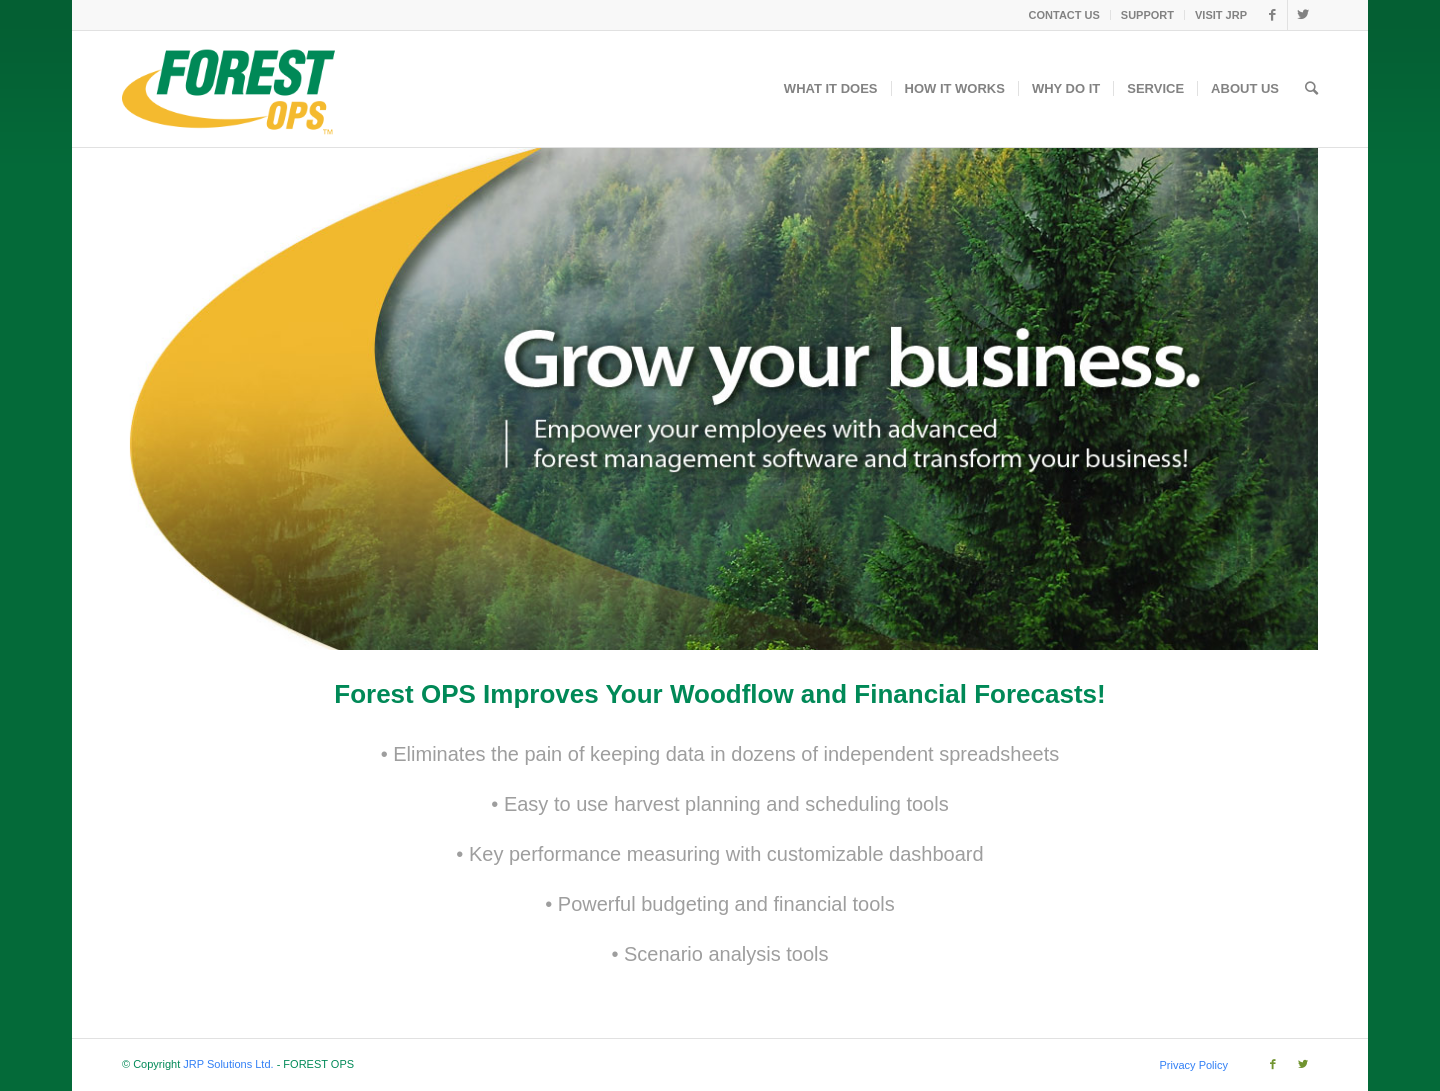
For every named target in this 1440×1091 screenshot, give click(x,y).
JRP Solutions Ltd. (228, 1064)
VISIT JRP (1221, 15)
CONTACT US (1064, 15)
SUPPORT (1147, 15)
